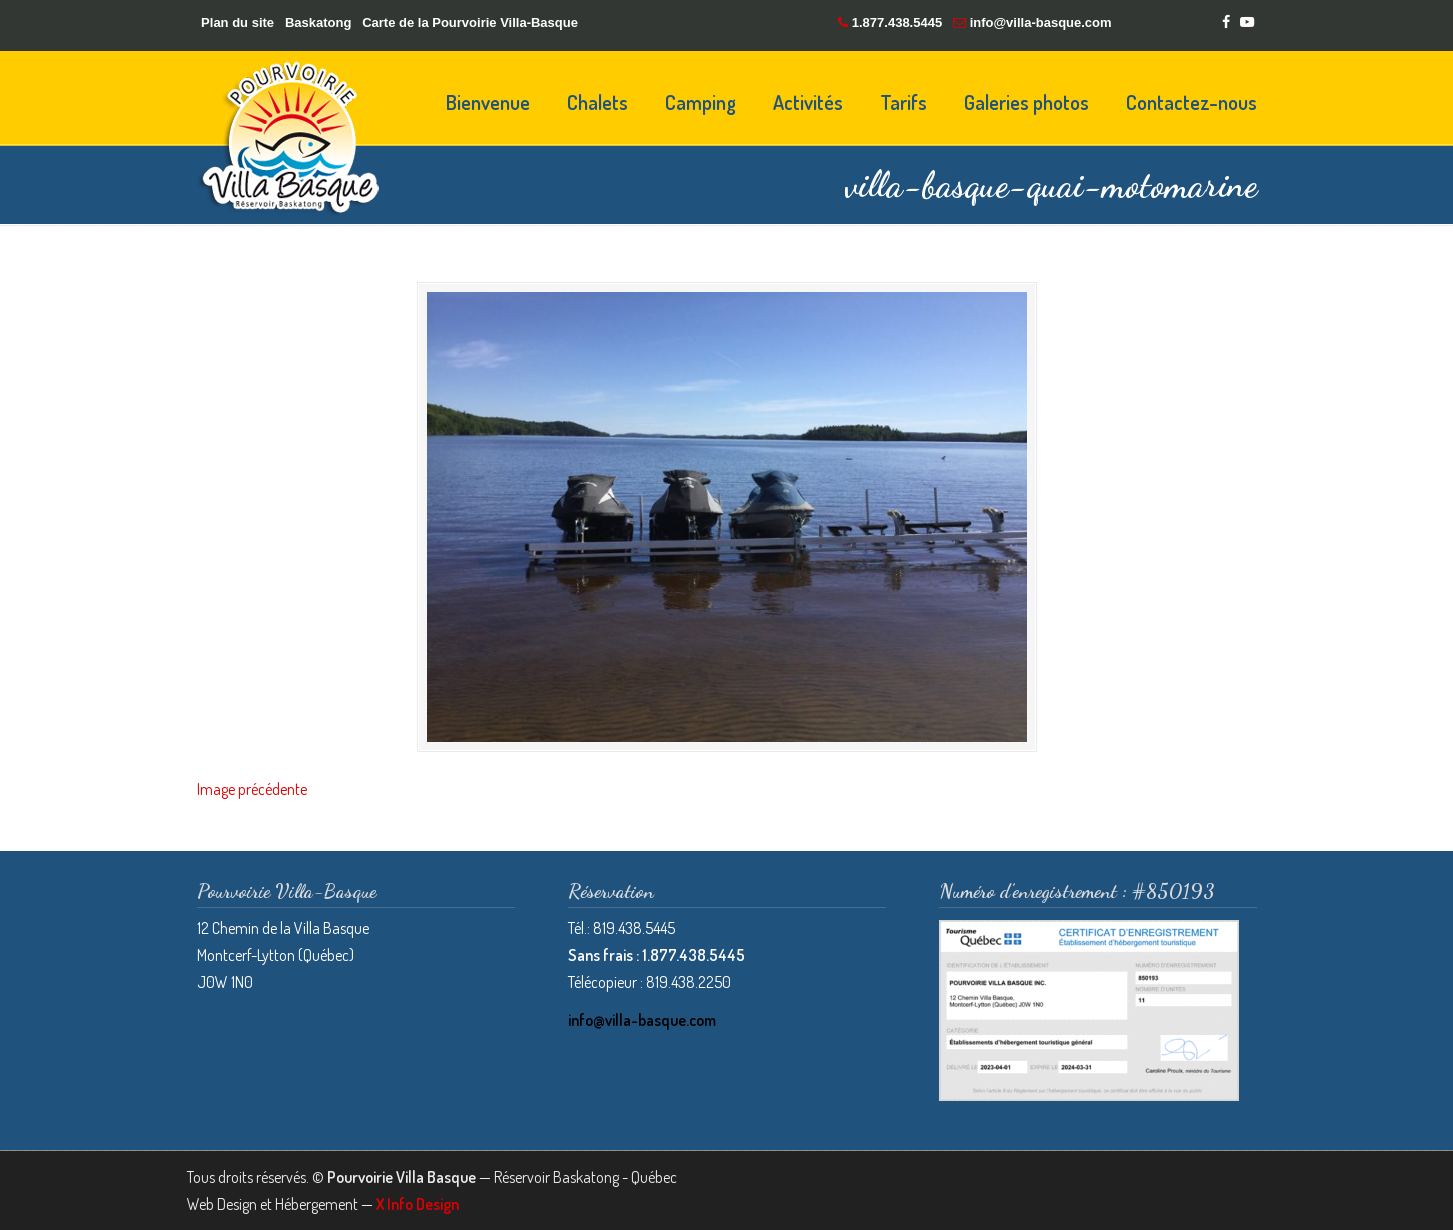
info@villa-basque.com (1041, 22)
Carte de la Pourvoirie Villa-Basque (470, 22)
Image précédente (252, 789)
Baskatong (318, 22)
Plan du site (237, 22)
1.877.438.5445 (897, 22)
